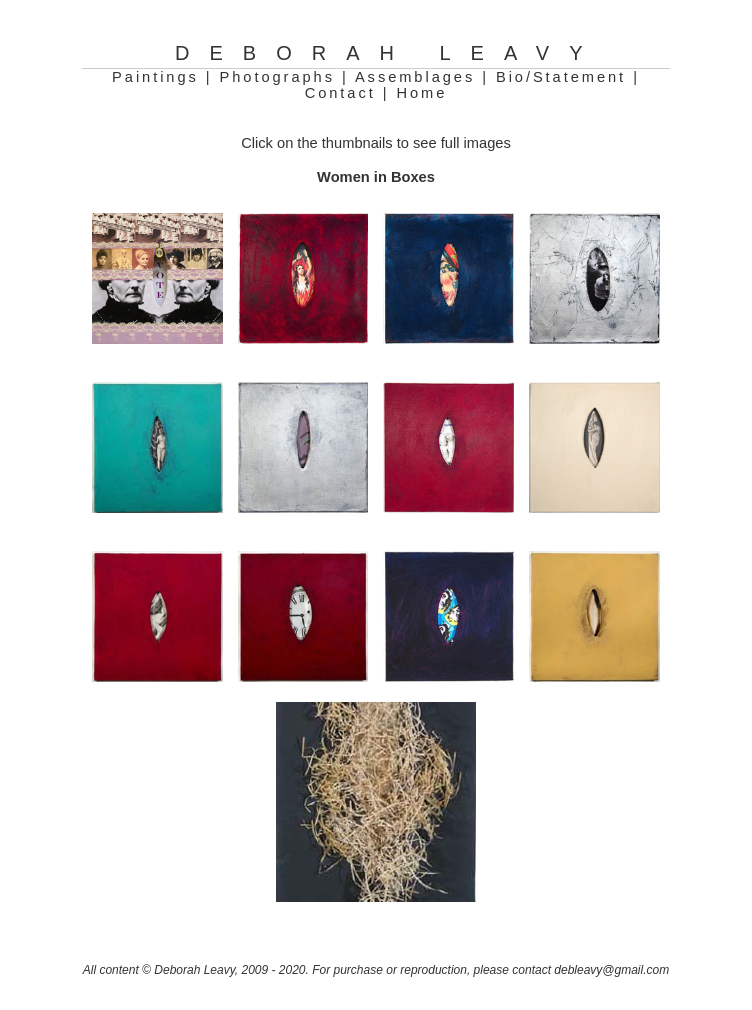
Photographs (277, 77)
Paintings (155, 77)
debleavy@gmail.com (611, 970)
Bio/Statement (561, 77)
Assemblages (415, 77)
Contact (340, 93)
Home (421, 93)
